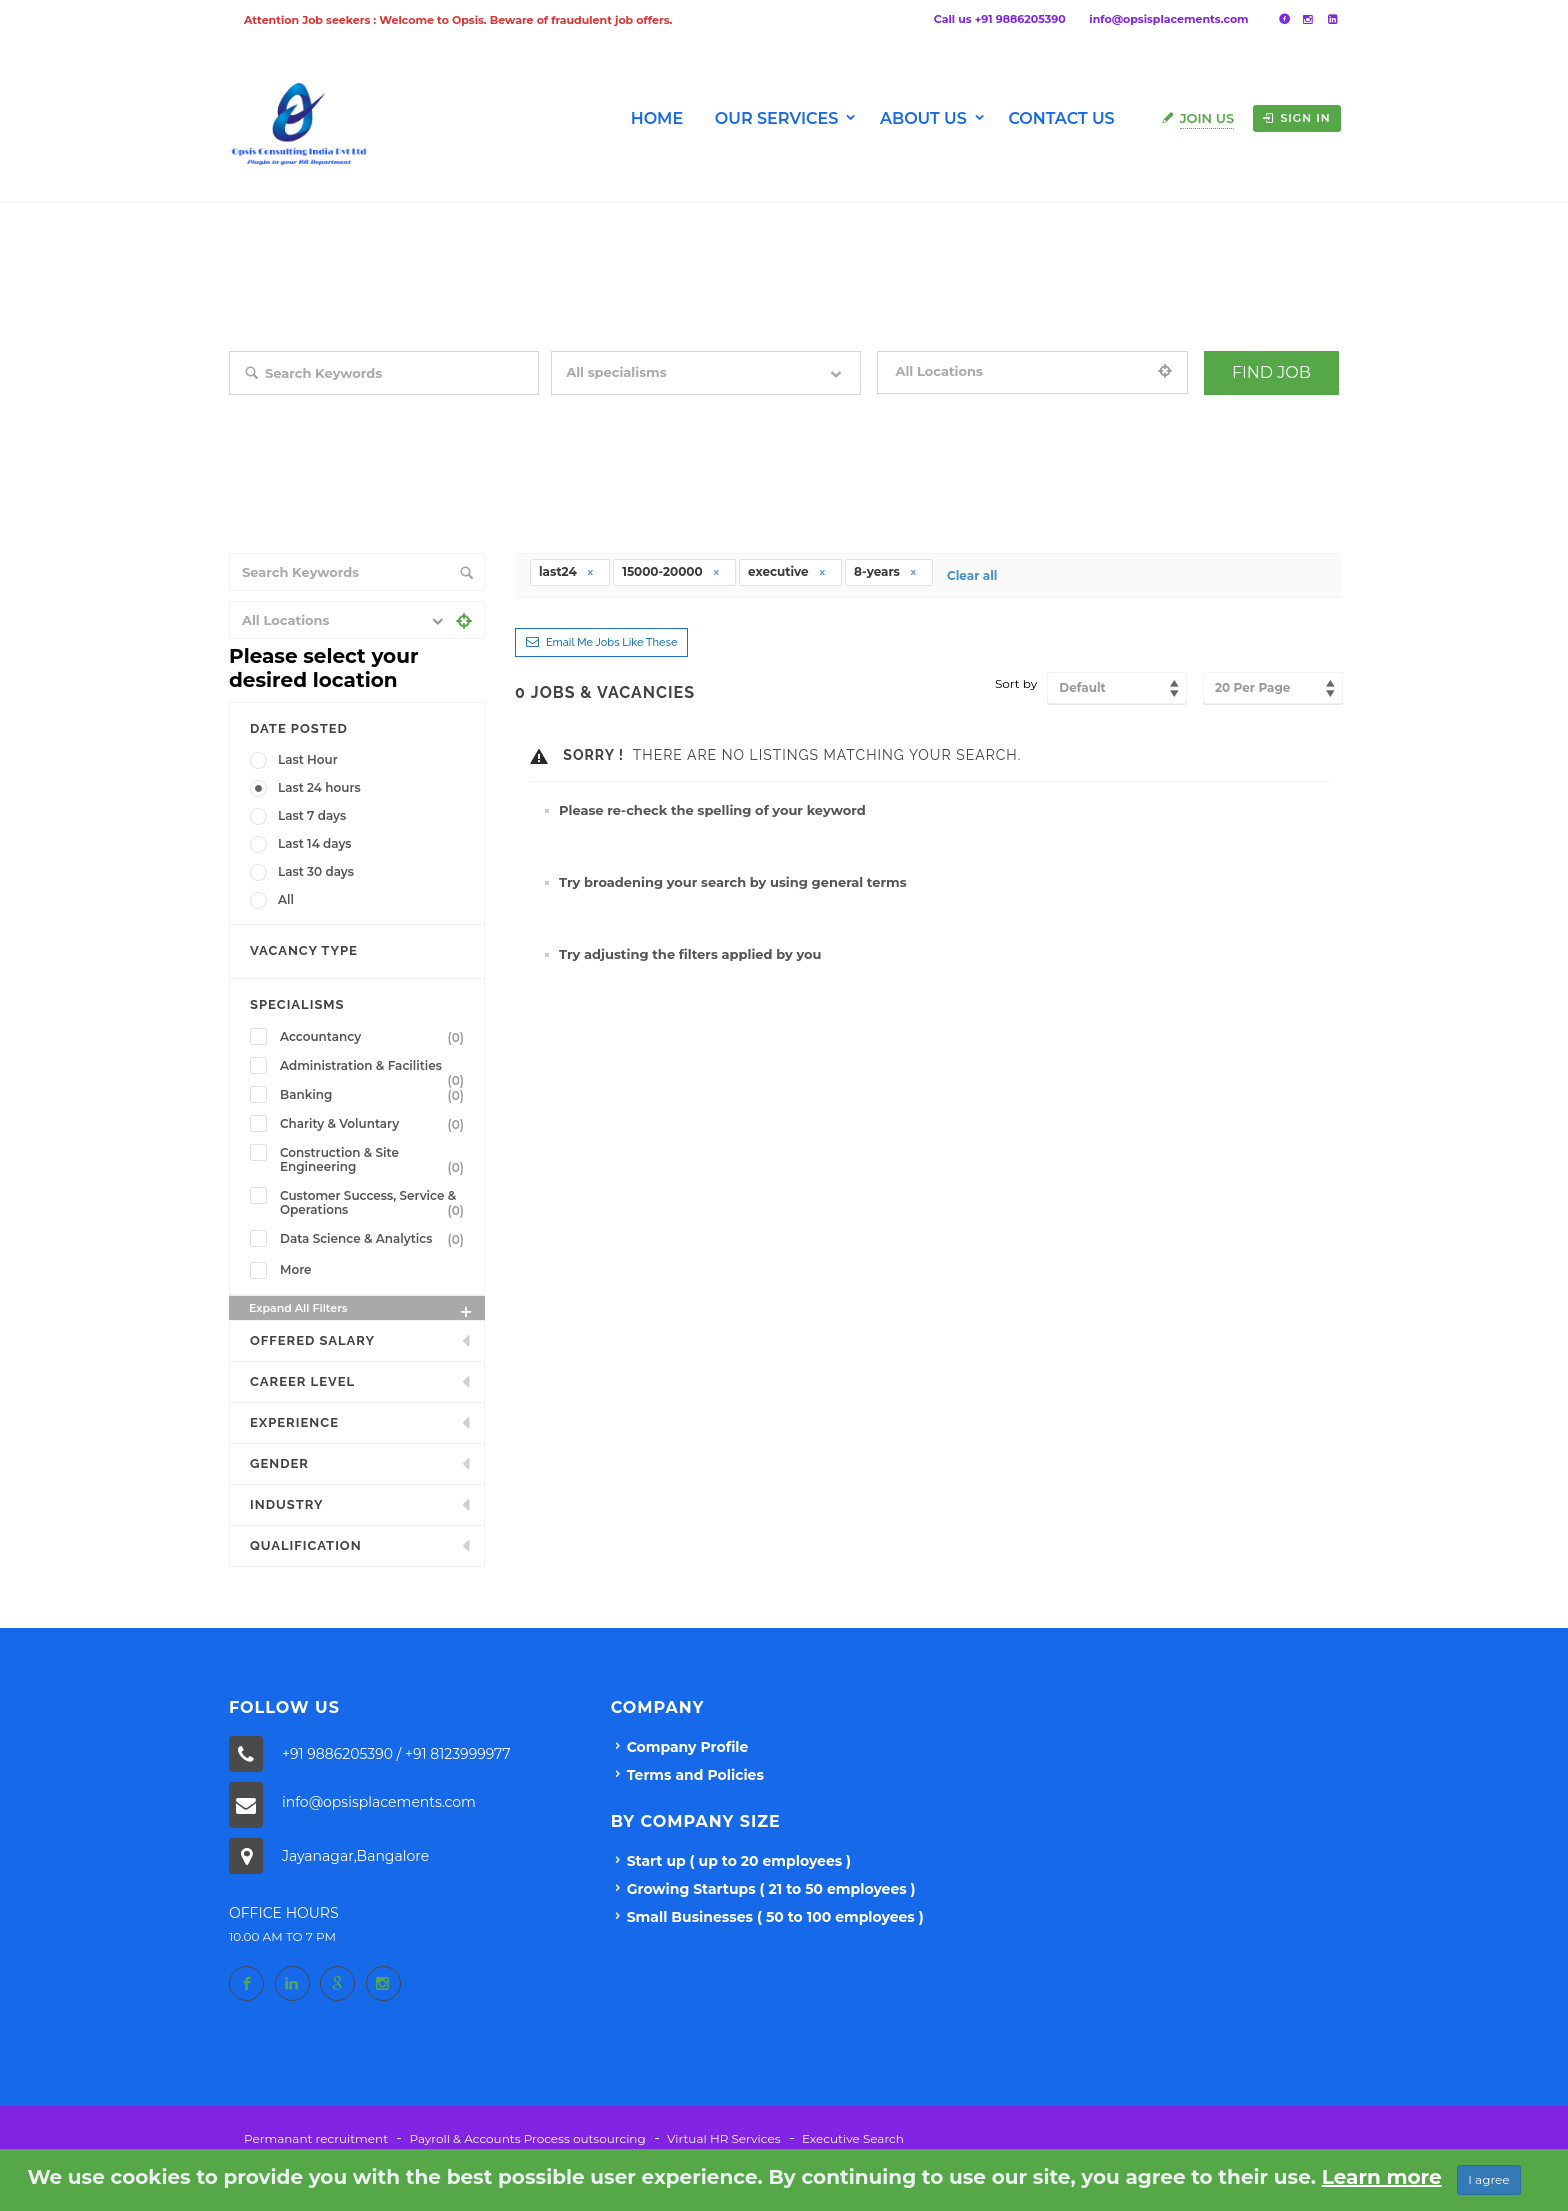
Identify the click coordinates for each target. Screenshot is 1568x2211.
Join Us (1207, 118)
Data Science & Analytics (376, 1239)
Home (657, 118)
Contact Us (1061, 118)
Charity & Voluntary (376, 1124)
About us (923, 118)
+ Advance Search (1254, 409)
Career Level (302, 1381)
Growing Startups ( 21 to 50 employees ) (771, 1889)
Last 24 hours (319, 787)
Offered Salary (312, 1340)
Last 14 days (315, 843)
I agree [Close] (1488, 2179)
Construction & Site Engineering (376, 1160)
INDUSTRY (286, 1504)
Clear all (972, 575)
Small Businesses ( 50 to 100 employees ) (775, 1917)
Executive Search (853, 2138)
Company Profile (688, 1747)
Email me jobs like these (611, 642)
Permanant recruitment (316, 2138)
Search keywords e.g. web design (323, 409)
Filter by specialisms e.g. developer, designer (677, 409)
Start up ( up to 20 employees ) (739, 1861)
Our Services (777, 118)
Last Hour (308, 759)
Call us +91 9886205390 (1000, 19)
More (296, 1269)
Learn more (1382, 2177)
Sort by (1016, 683)
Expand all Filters (362, 1310)
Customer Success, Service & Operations (376, 1203)
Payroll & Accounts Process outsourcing (527, 2138)
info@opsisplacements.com (1168, 19)
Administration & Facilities (376, 1068)
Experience (294, 1422)
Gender (279, 1463)
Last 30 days (316, 871)
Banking (376, 1095)
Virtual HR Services (723, 2138)
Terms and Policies (695, 1775)
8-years (886, 571)
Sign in (1296, 118)
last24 (567, 571)
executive (787, 571)
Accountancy (376, 1037)
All (286, 899)
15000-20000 (671, 571)
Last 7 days (312, 815)
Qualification (306, 1545)
